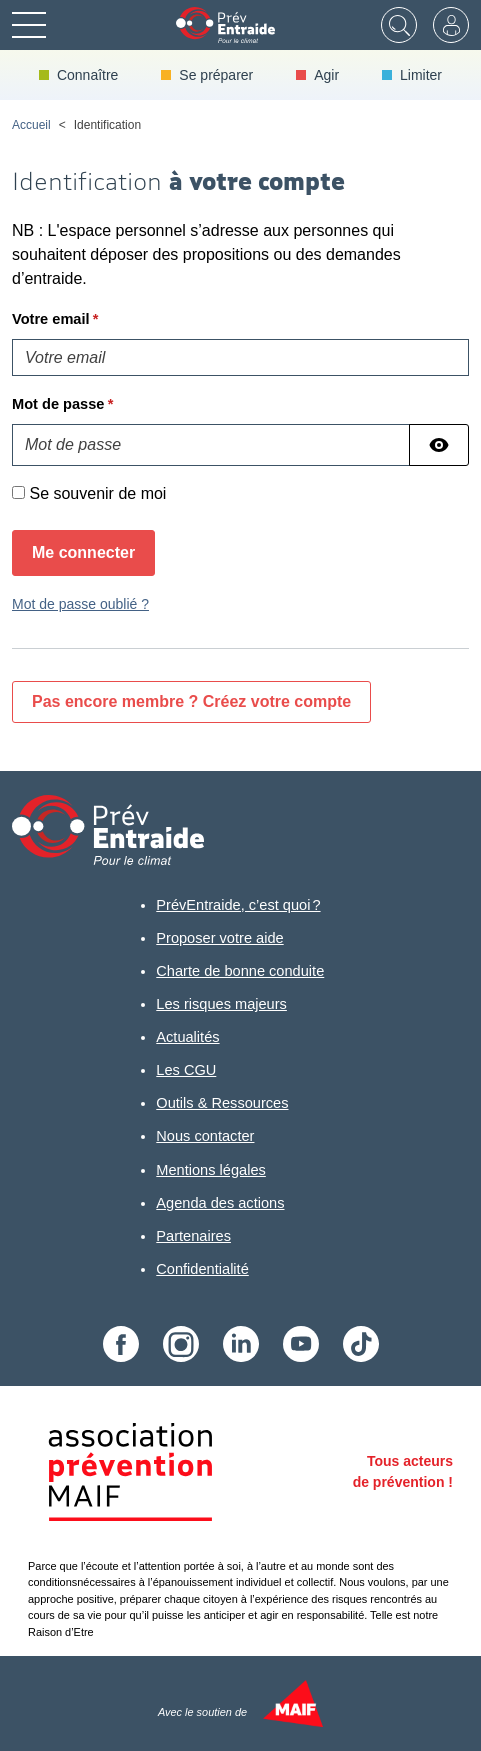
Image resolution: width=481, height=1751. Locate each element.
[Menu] (29, 25)
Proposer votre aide (219, 938)
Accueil (31, 125)
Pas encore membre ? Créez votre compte (191, 701)
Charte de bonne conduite (240, 971)
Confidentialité (202, 1269)
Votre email (51, 319)
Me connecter (83, 552)
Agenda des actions (220, 1203)
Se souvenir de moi (97, 493)
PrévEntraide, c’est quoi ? (238, 905)
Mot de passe (58, 404)
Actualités (187, 1037)
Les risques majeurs (221, 1004)
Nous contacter (205, 1136)
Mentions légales (211, 1170)
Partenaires (193, 1236)
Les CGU (186, 1070)
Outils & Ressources (222, 1103)
